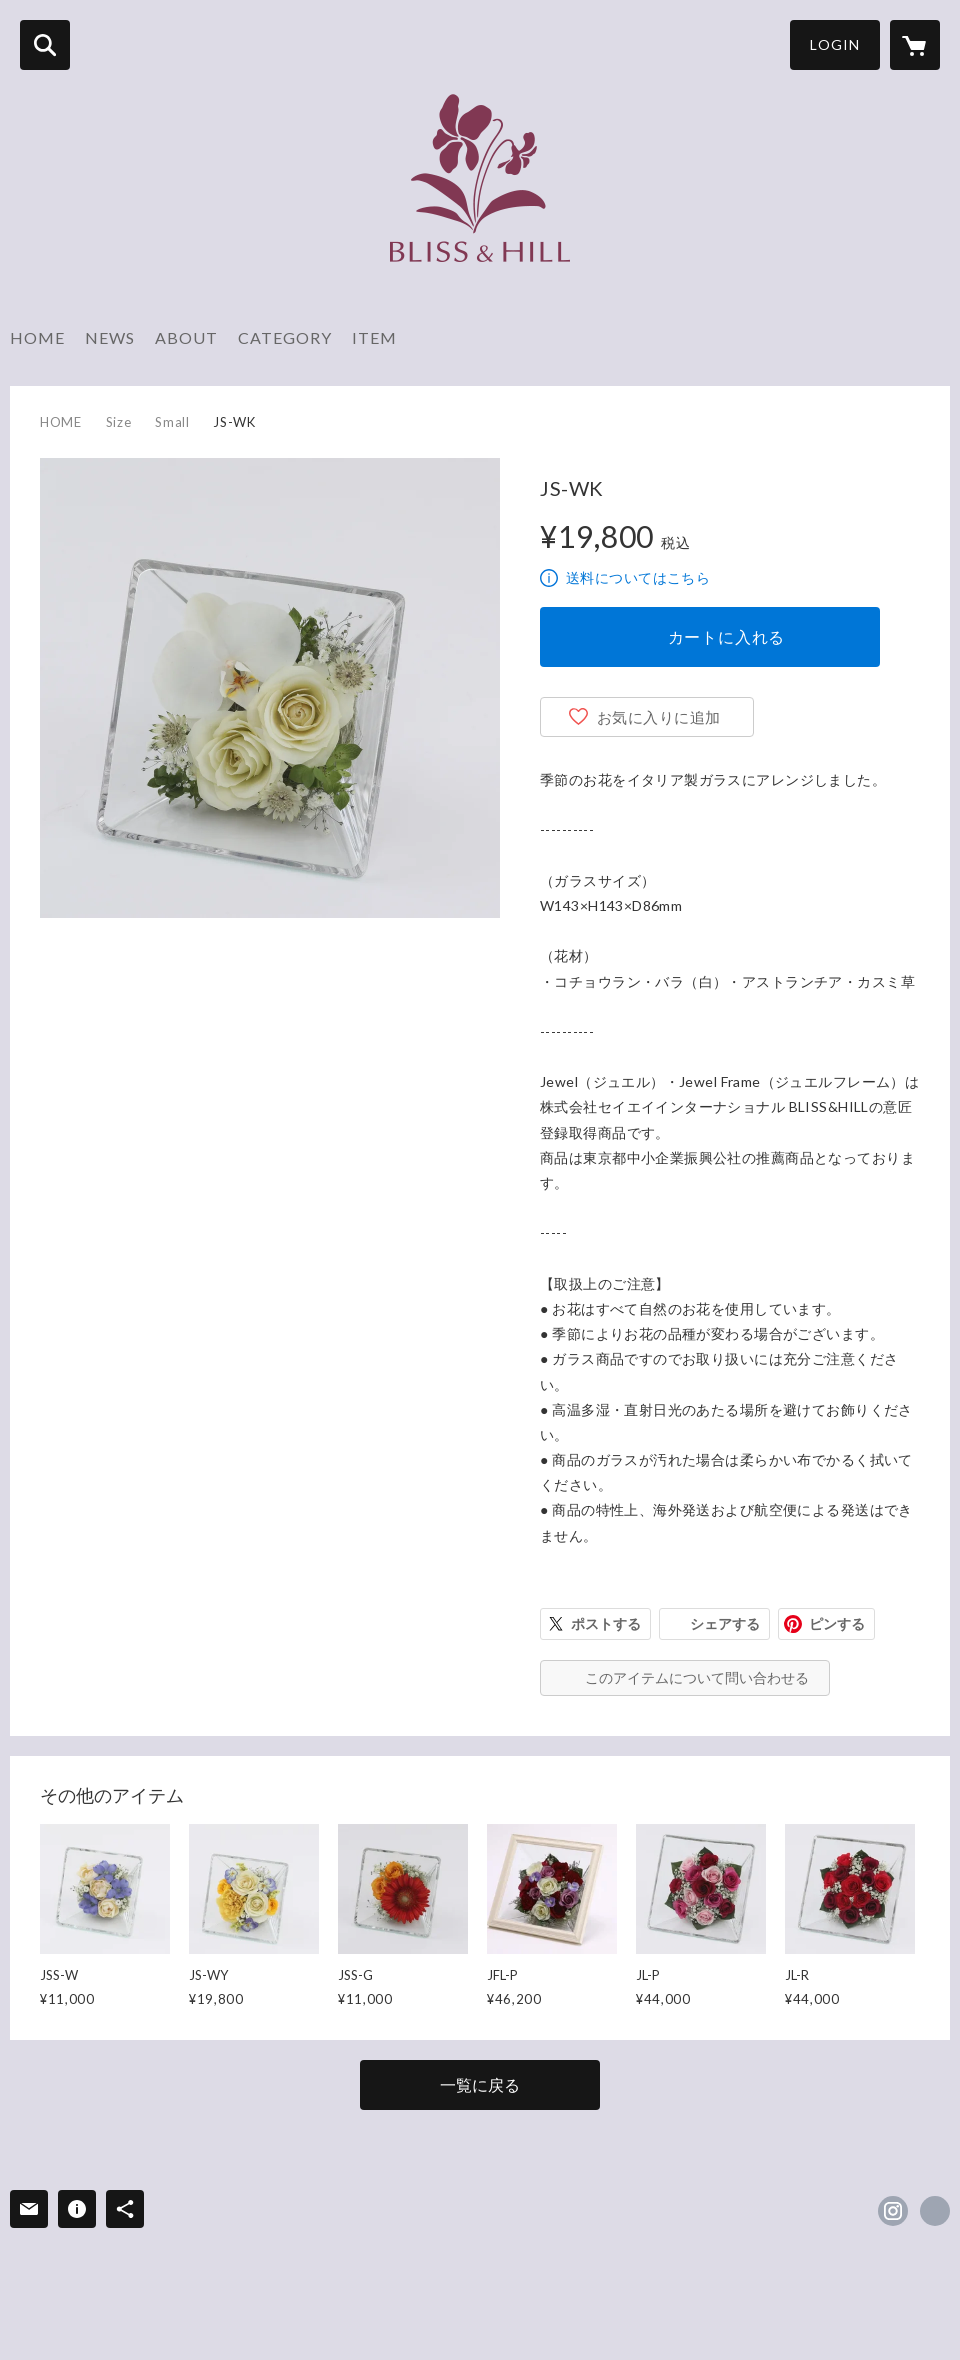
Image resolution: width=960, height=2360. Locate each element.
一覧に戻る (480, 2084)
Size (119, 422)
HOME (37, 337)
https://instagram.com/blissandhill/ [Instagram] (893, 2211)
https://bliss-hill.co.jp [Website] (935, 2211)
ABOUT (186, 337)
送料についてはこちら (638, 577)
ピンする (837, 1623)
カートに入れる (727, 636)
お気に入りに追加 (659, 717)
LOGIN (835, 44)
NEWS (110, 337)
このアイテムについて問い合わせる (697, 1677)
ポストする (606, 1623)
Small (172, 422)
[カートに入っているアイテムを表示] (915, 45)
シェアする (725, 1623)
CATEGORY (285, 337)
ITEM (374, 337)
